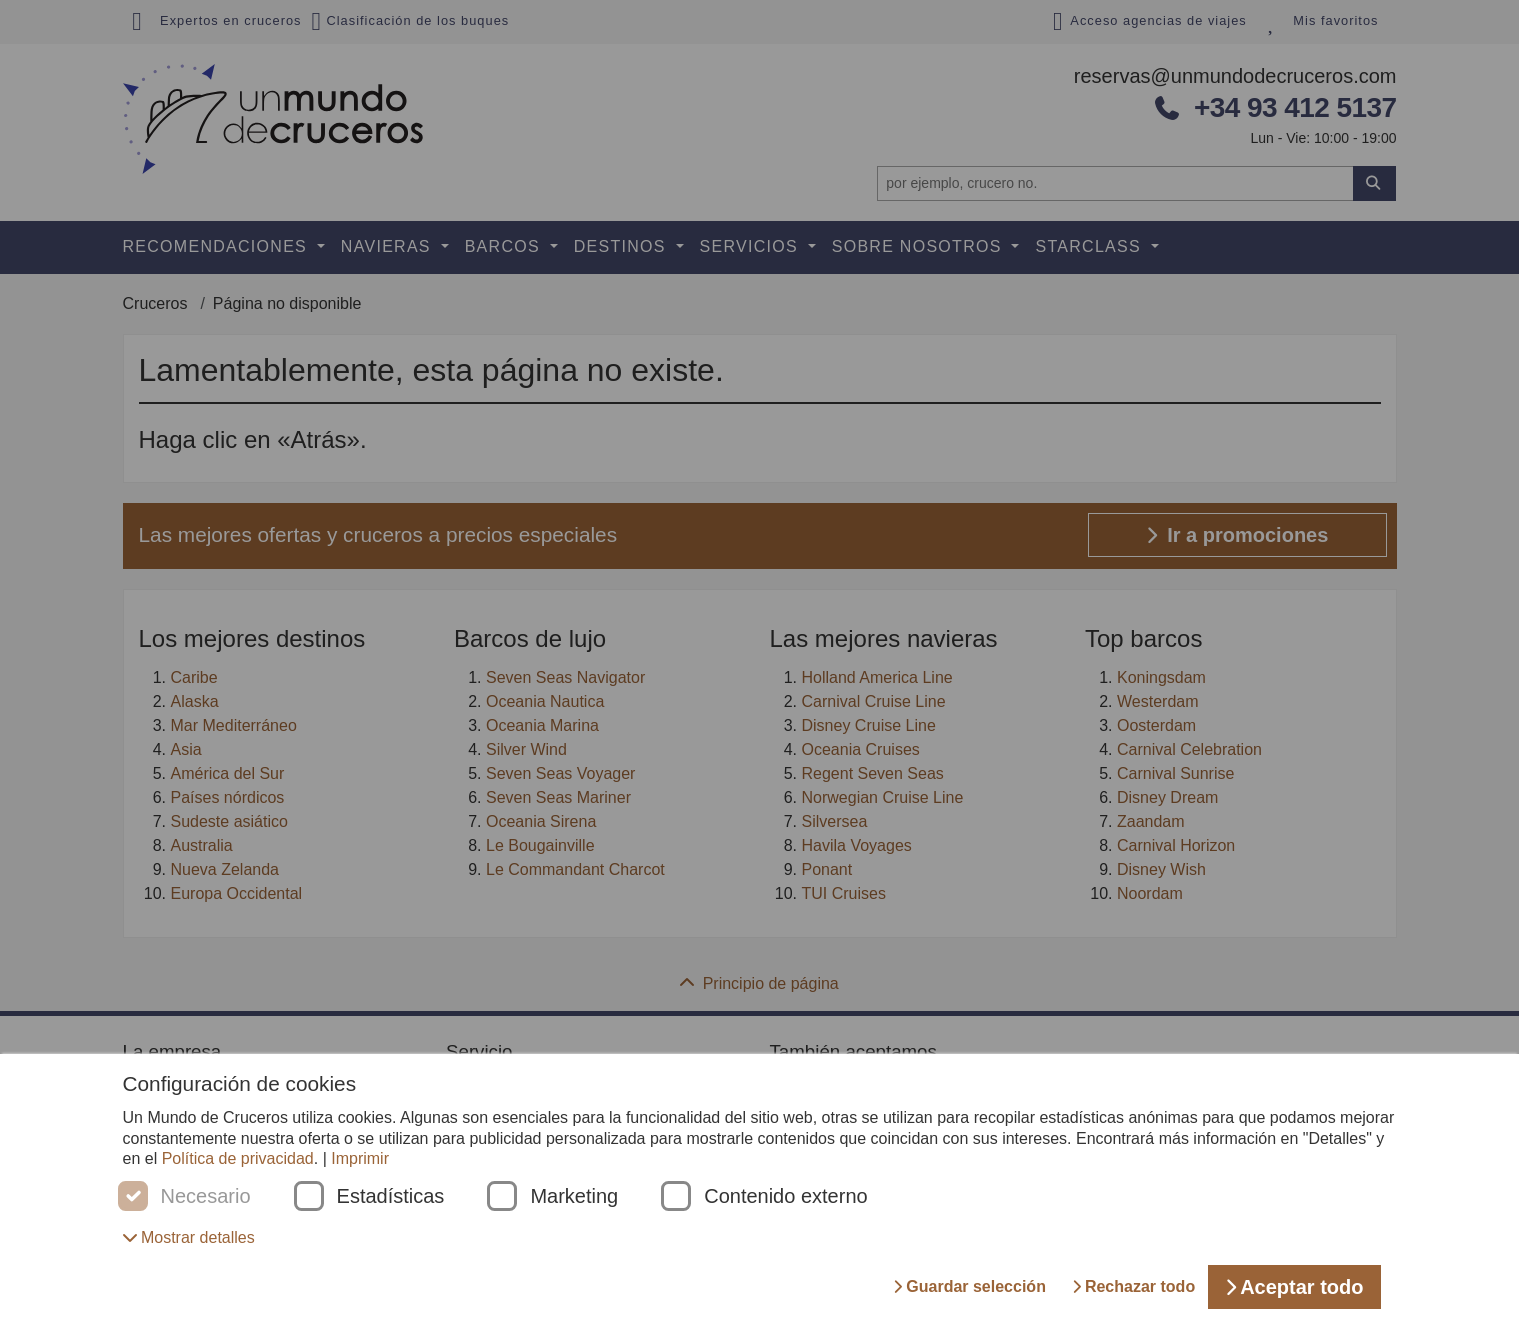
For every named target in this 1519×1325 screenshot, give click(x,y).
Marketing (574, 1196)
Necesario (206, 1196)
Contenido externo (785, 1196)
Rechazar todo (1133, 1286)
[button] (189, 1237)
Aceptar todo (1294, 1287)
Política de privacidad (238, 1158)
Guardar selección (969, 1286)
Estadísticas (391, 1196)
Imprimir (360, 1158)
